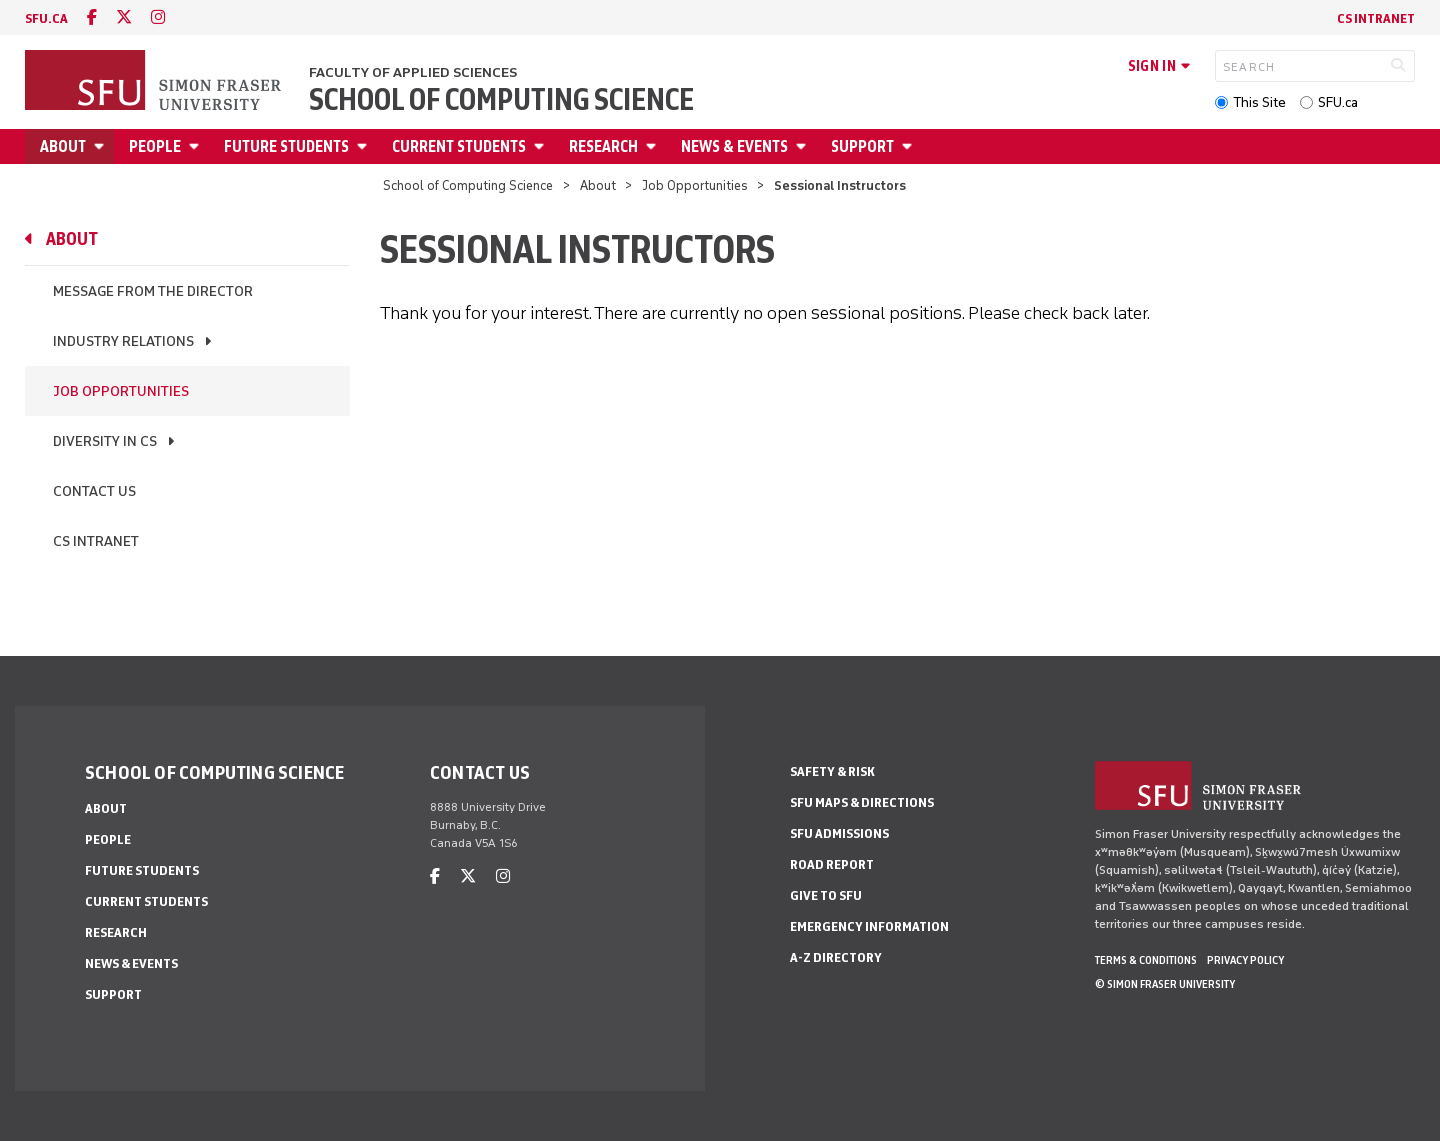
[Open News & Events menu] (804, 146)
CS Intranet (1376, 18)
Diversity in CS (105, 441)
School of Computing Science (501, 100)
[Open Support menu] (910, 146)
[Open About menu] (102, 146)
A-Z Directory (836, 957)
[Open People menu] (197, 146)
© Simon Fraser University (1165, 984)
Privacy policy (1245, 960)
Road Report (832, 864)
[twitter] (124, 17)
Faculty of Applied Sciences (413, 72)
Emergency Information (869, 926)
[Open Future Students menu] (365, 146)
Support (862, 146)
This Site (1259, 102)
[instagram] (158, 17)
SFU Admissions (839, 833)
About (63, 146)
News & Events (734, 146)
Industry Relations (123, 341)
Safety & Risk (832, 771)
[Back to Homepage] (155, 82)
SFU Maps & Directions (862, 802)
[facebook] (92, 17)
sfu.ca (46, 18)
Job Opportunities (695, 185)
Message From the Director (153, 291)
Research (603, 146)
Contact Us (94, 491)
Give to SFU (826, 895)
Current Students (459, 146)
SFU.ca (1338, 102)
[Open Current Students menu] (542, 146)
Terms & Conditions (1146, 960)
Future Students (286, 146)
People (155, 146)
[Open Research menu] (654, 146)
